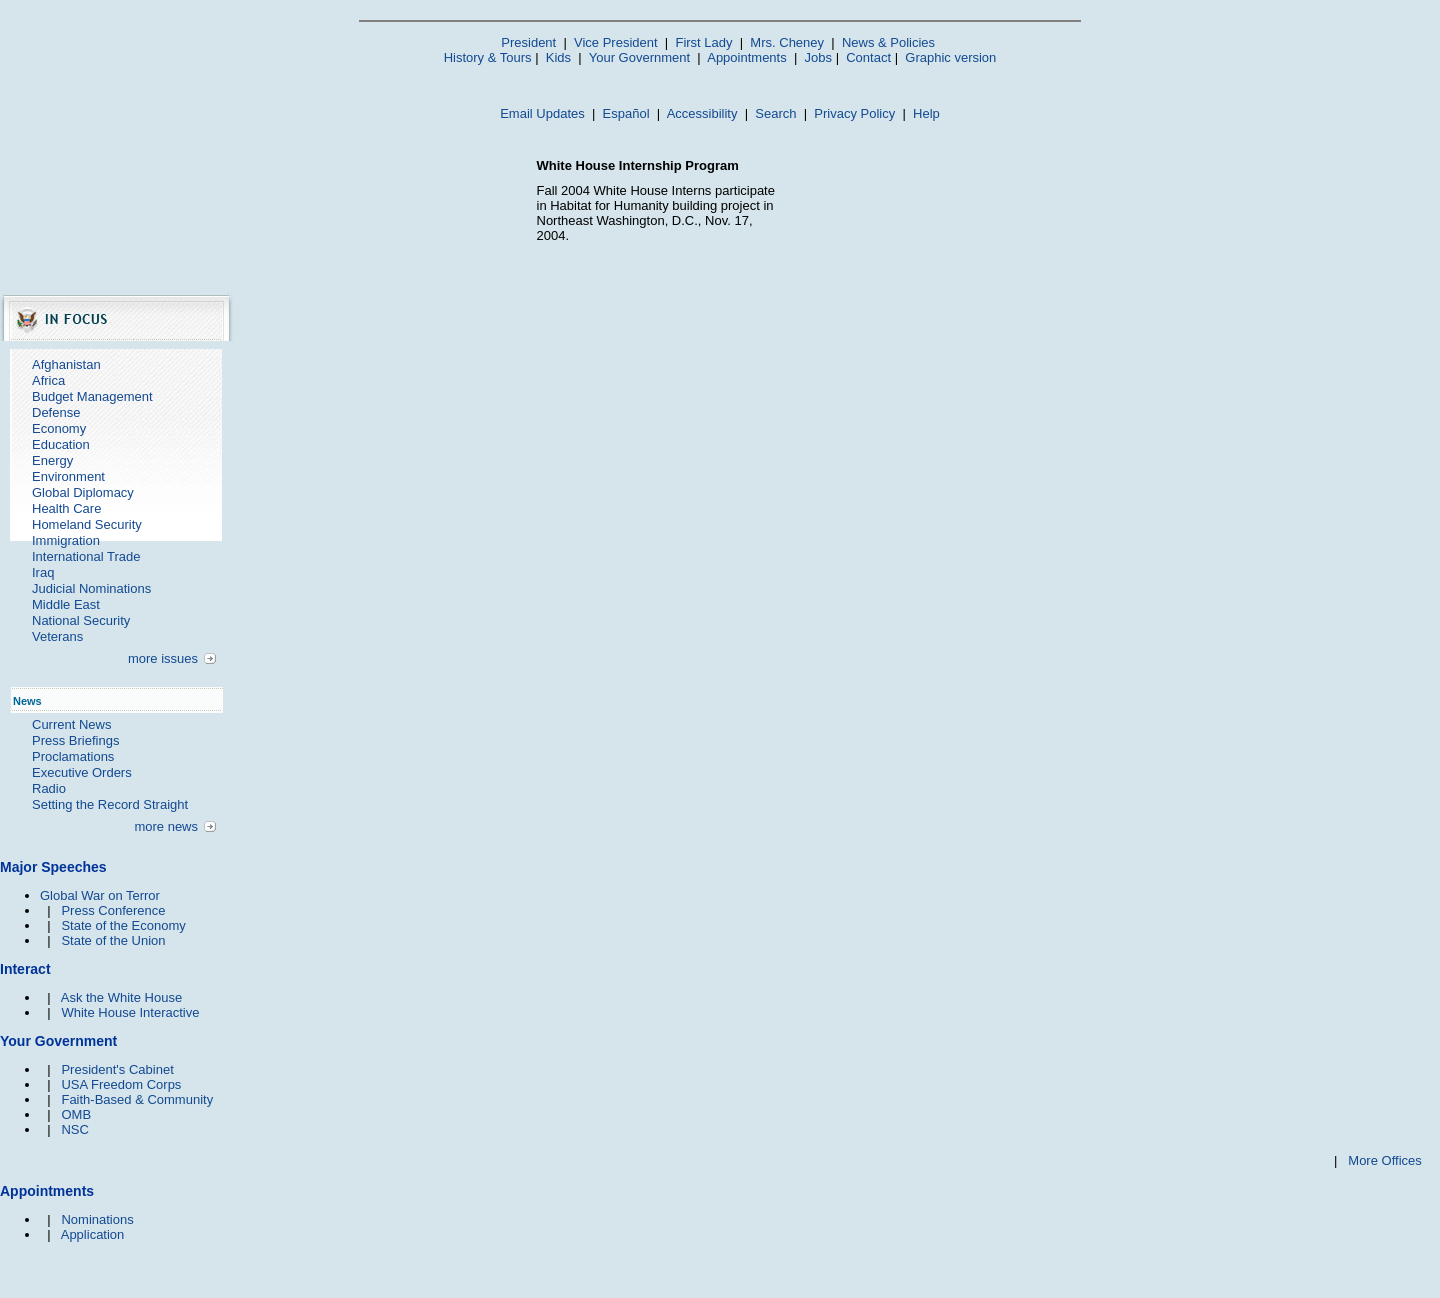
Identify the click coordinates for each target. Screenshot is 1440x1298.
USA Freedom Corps (121, 1084)
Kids (558, 57)
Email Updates (542, 113)
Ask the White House (121, 997)
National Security (81, 620)
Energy (52, 460)
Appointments (747, 57)
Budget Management (92, 396)
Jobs (818, 57)
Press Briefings (75, 740)
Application (93, 1234)
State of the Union (113, 940)
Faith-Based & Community (137, 1099)
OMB (76, 1114)
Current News (71, 724)
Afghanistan (66, 364)
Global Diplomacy (83, 492)
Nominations (97, 1219)
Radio (49, 788)
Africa (48, 380)
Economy (59, 428)
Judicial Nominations (91, 588)
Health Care (66, 508)
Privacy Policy (854, 113)
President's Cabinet (117, 1069)
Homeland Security (87, 524)
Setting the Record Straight (110, 804)
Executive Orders (82, 772)
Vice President (616, 42)
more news (166, 826)
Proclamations (73, 756)
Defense (56, 412)
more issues (163, 658)
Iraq (43, 572)
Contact (868, 57)
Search (775, 113)
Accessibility (702, 113)
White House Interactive (130, 1012)
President (528, 42)
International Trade (86, 556)
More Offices (1384, 1160)
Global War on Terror (100, 895)
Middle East (66, 604)
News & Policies (888, 42)
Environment (68, 476)
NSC (74, 1129)
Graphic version (950, 57)
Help (926, 113)
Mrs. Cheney (787, 42)
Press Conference (113, 910)
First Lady (703, 42)
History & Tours (488, 57)
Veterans (57, 636)
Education (61, 444)
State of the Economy (123, 925)
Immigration (66, 540)
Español (626, 113)
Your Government (639, 57)
